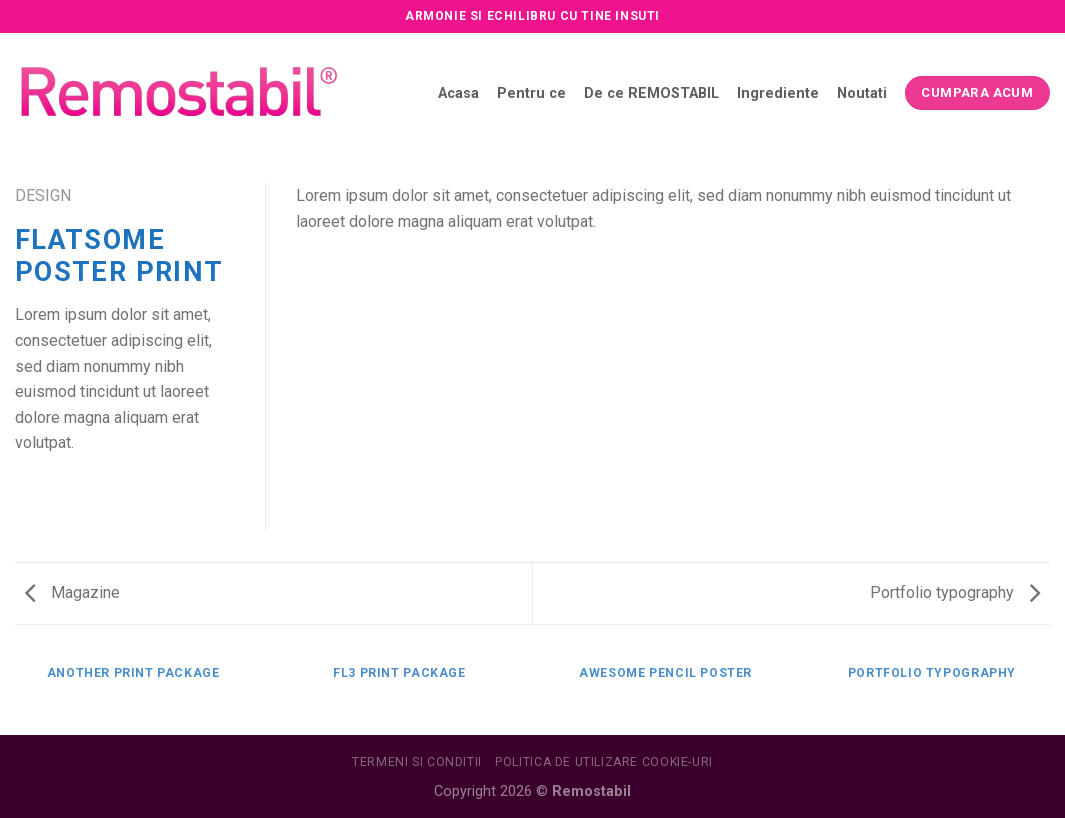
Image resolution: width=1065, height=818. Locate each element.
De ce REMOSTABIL (651, 93)
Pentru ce (531, 93)
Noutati (862, 93)
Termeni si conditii (417, 762)
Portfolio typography (955, 592)
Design (43, 195)
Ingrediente (778, 93)
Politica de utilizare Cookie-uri (604, 762)
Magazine (72, 592)
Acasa (458, 93)
